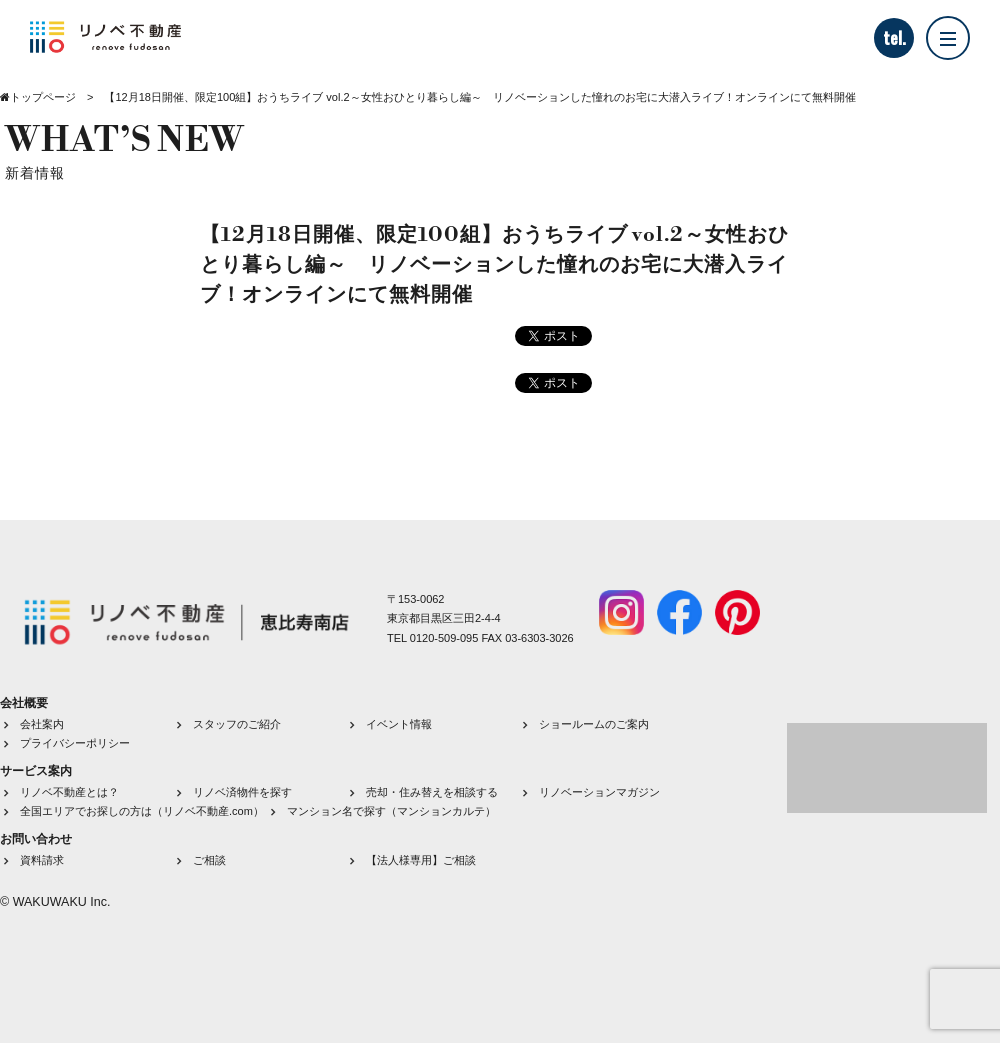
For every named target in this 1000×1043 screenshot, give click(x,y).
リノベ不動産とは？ (69, 792)
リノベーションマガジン (599, 792)
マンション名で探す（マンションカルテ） (391, 811)
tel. (894, 38)
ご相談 (209, 860)
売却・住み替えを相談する (432, 792)
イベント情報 (399, 724)
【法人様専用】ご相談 (421, 860)
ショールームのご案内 (594, 724)
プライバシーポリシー (75, 743)
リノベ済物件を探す (242, 792)
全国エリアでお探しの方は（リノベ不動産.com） (142, 811)
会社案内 (42, 724)
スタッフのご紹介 (237, 724)
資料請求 (42, 860)
